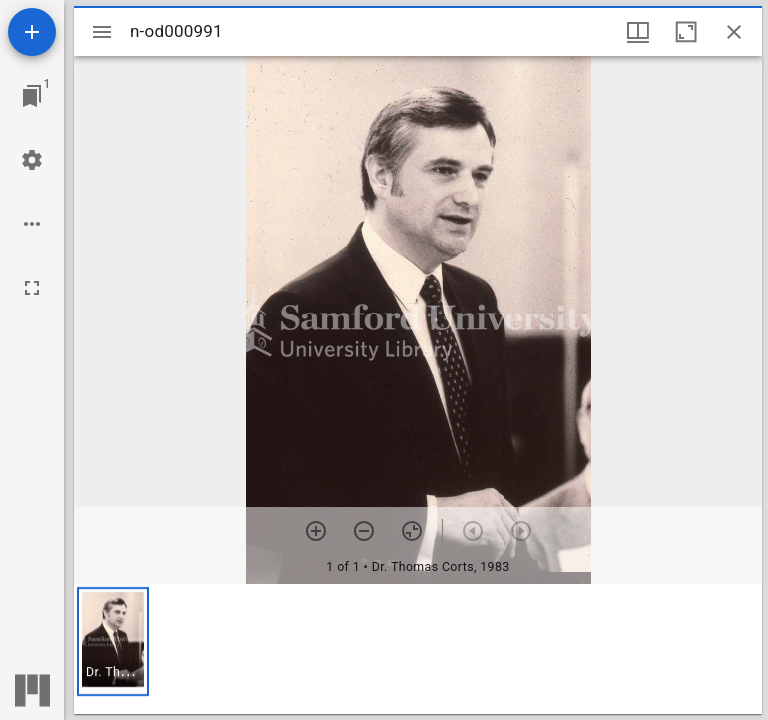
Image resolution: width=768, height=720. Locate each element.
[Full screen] (32, 288)
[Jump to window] (32, 96)
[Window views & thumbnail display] (638, 32)
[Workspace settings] (32, 160)
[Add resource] (32, 32)
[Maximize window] (686, 32)
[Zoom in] (316, 531)
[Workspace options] (32, 224)
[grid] (418, 649)
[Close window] (734, 32)
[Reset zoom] (412, 531)
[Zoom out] (364, 531)
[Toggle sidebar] (102, 32)
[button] (113, 641)
